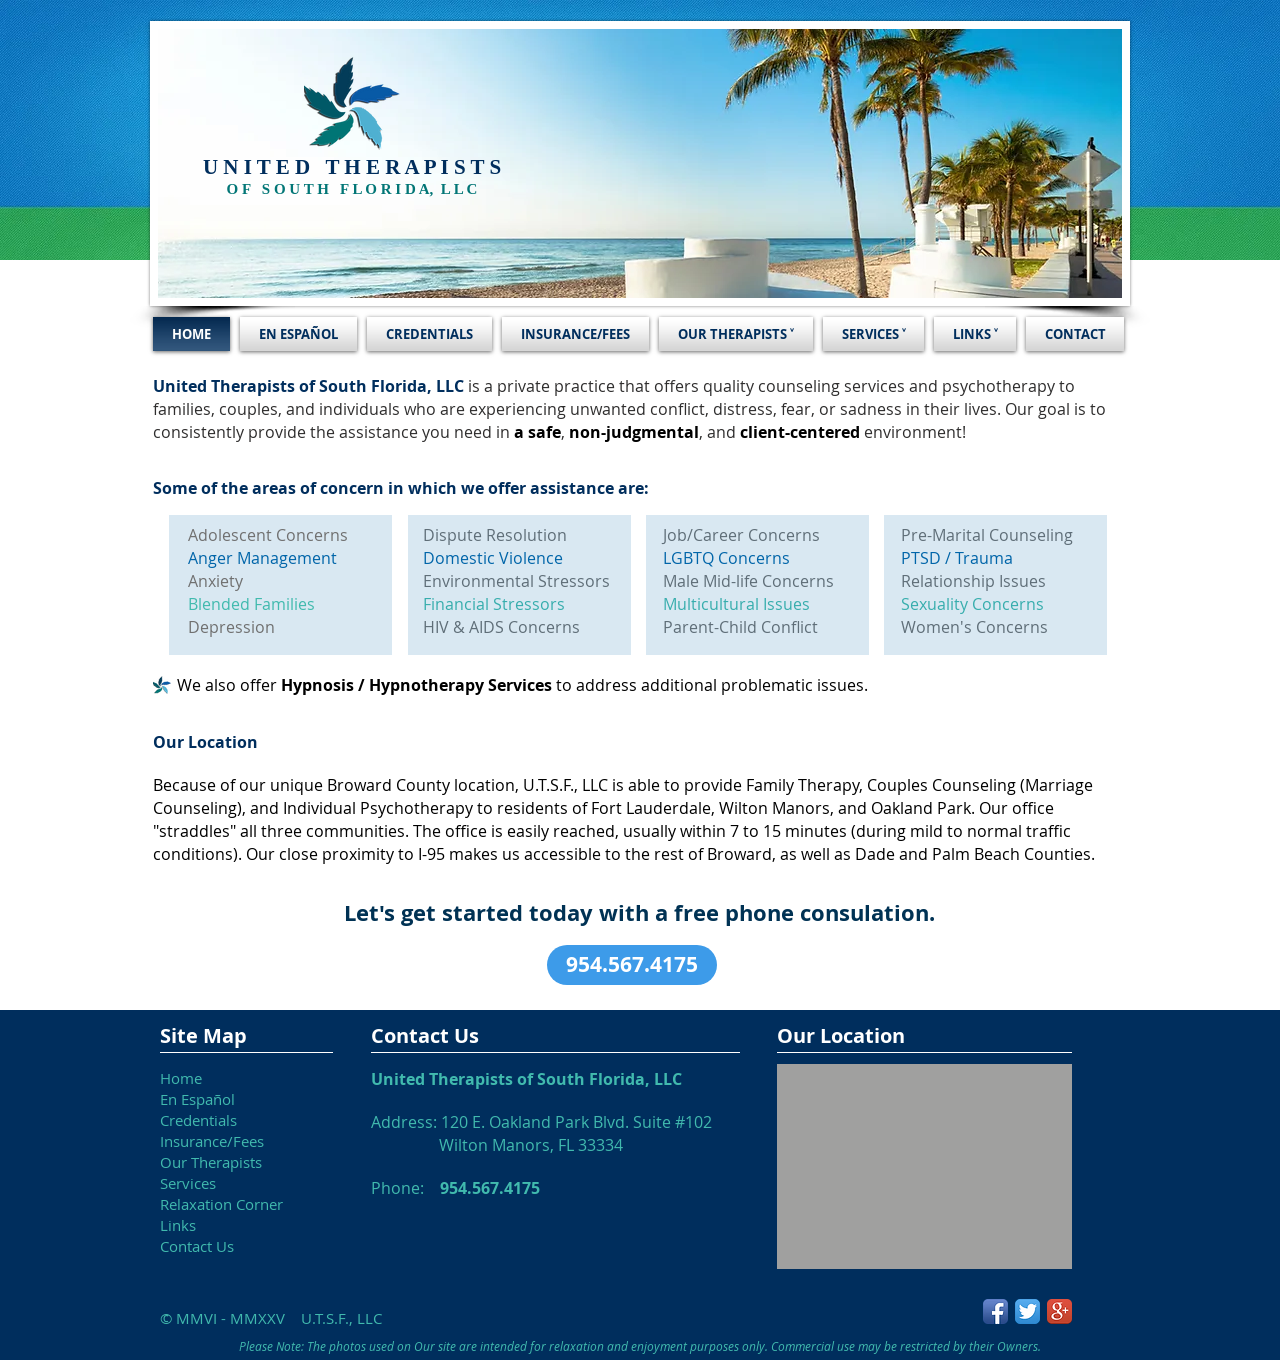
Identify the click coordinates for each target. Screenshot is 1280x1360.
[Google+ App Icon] (1059, 1311)
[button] (632, 965)
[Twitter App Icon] (1027, 1311)
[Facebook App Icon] (995, 1311)
